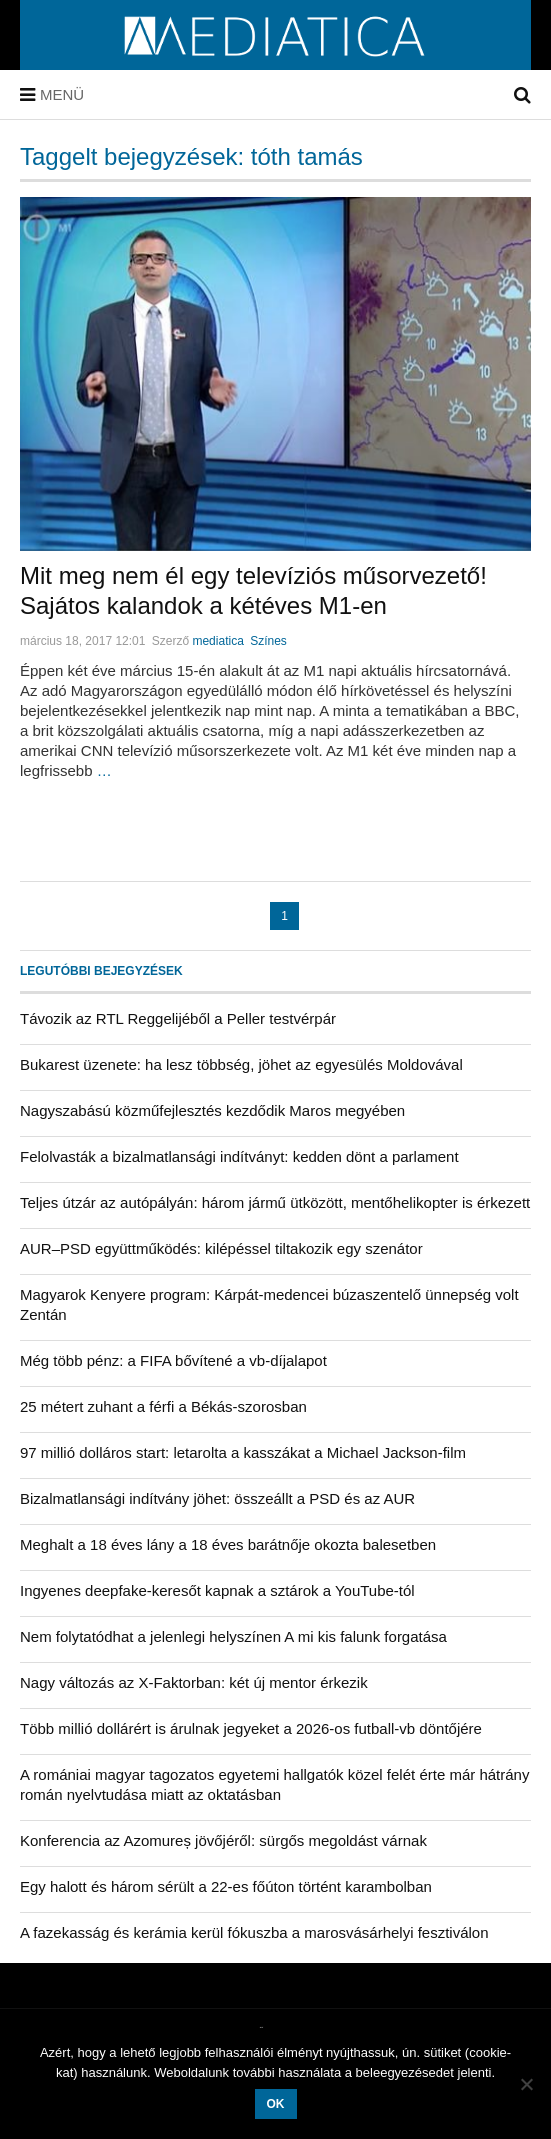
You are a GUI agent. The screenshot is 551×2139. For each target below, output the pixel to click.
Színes (268, 641)
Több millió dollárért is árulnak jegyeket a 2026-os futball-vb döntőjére (251, 1728)
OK (276, 2104)
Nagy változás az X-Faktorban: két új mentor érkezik (194, 1682)
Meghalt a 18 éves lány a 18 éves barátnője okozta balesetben (228, 1544)
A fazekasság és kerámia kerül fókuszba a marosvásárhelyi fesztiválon (254, 1932)
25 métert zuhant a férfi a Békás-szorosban (163, 1406)
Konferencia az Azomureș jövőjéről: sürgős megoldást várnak (223, 1840)
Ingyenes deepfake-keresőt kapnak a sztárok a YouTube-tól (217, 1590)
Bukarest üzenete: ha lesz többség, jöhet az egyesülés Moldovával (241, 1064)
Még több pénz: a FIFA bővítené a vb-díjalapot (173, 1360)
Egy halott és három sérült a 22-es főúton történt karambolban (226, 1886)
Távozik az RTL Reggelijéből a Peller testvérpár (178, 1018)
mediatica (217, 641)
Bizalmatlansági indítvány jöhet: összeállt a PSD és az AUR (217, 1498)
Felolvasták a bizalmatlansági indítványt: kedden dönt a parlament (239, 1156)
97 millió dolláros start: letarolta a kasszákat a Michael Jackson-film (243, 1452)
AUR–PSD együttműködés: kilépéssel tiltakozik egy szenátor (221, 1248)
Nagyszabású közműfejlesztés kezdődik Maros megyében (212, 1110)
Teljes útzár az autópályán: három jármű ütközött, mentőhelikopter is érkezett (275, 1202)
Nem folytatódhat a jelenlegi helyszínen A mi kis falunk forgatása (233, 1636)
